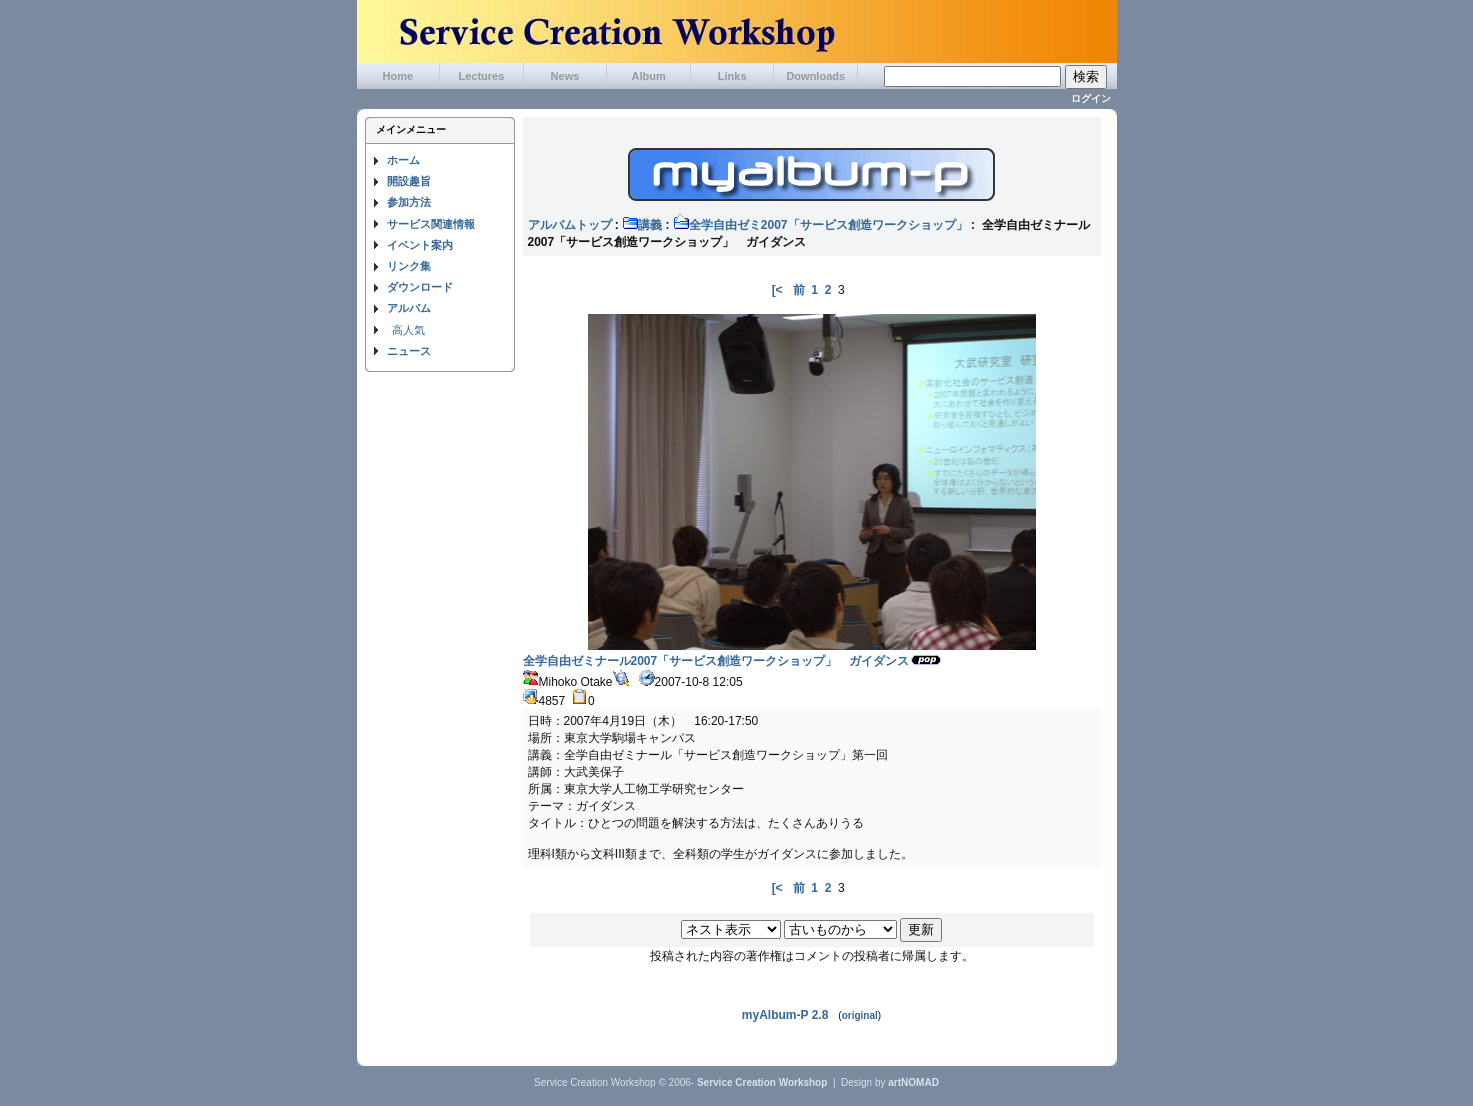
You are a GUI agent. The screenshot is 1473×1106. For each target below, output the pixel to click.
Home (398, 76)
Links (732, 76)
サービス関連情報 (431, 224)
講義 (642, 225)
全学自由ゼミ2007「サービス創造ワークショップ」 (820, 225)
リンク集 (409, 266)
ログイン (1091, 98)
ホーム (403, 160)
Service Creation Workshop (762, 1082)
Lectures (481, 76)
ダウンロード (420, 287)
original (860, 1015)
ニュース (409, 351)
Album (648, 76)
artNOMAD (913, 1082)
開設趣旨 (409, 181)
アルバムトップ (570, 225)
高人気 (408, 330)
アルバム (409, 308)
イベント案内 (420, 245)
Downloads (815, 76)
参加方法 (409, 202)
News (565, 76)
